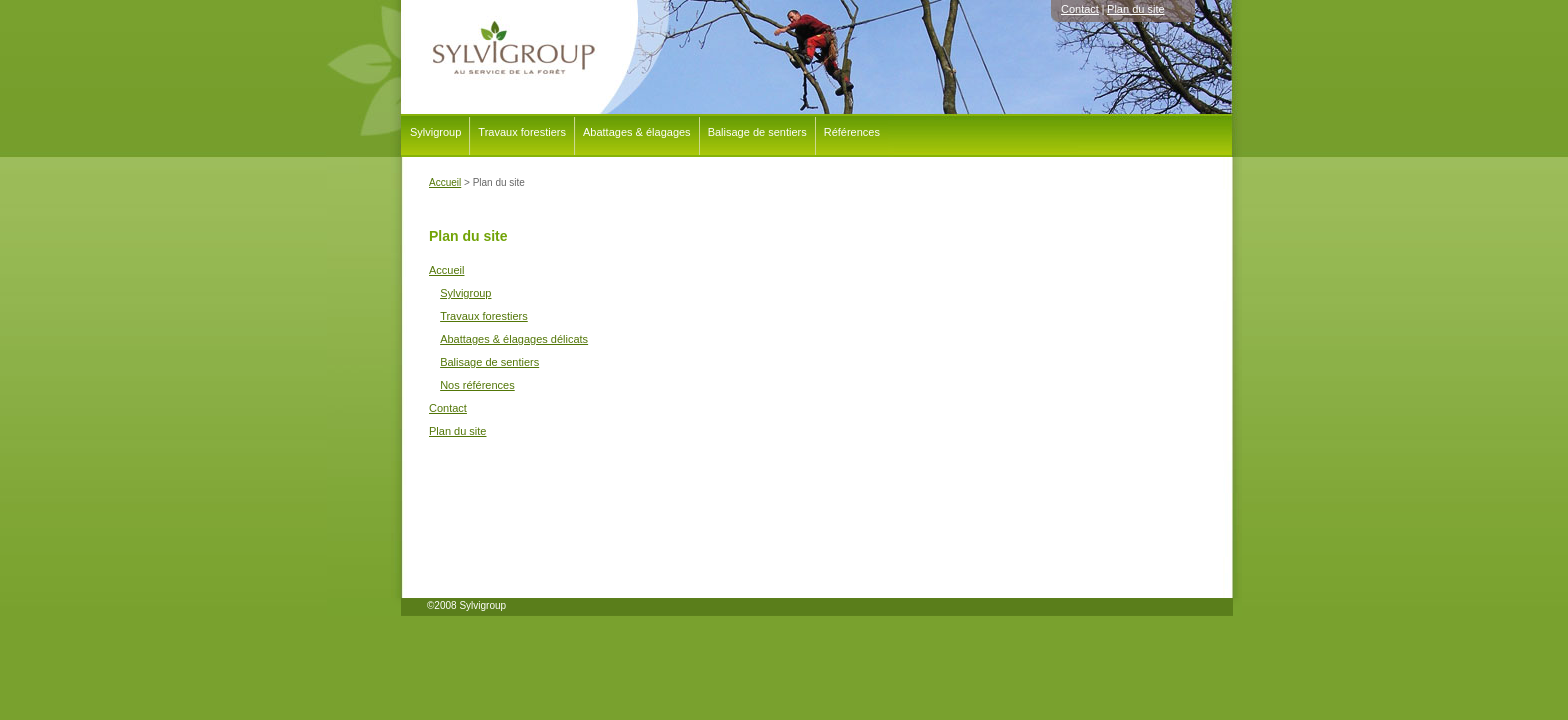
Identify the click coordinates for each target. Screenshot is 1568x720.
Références (852, 132)
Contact (1080, 9)
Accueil (446, 270)
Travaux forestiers (522, 132)
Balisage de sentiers (757, 132)
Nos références (477, 385)
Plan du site (1135, 9)
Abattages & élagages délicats (514, 339)
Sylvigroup (435, 132)
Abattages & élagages (637, 132)
